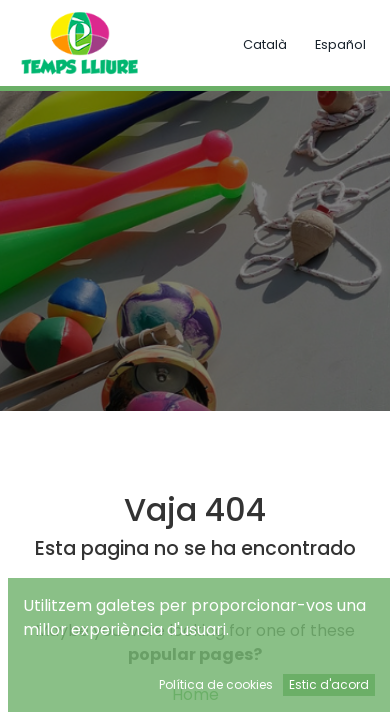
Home (195, 694)
